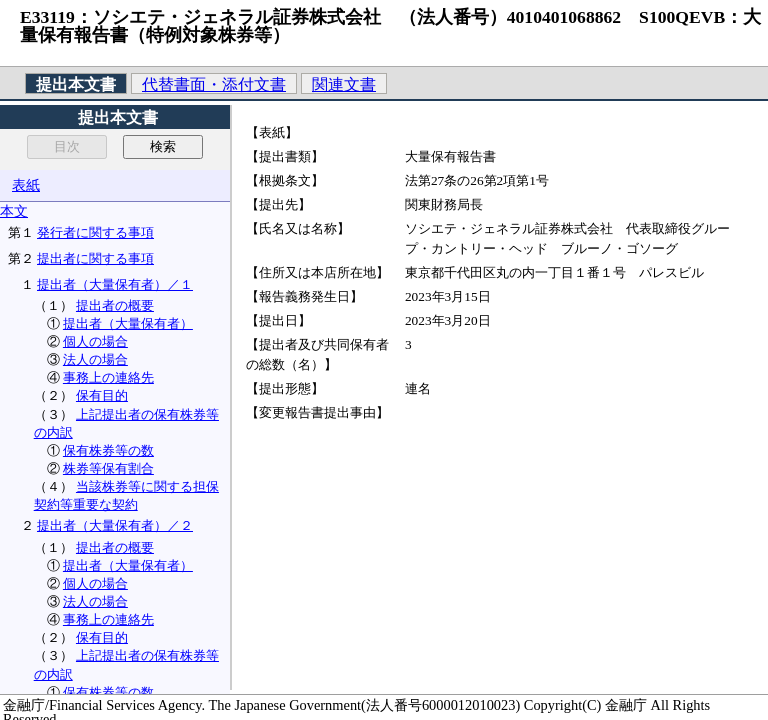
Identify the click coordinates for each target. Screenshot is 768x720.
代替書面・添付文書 (214, 84)
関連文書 (344, 84)
